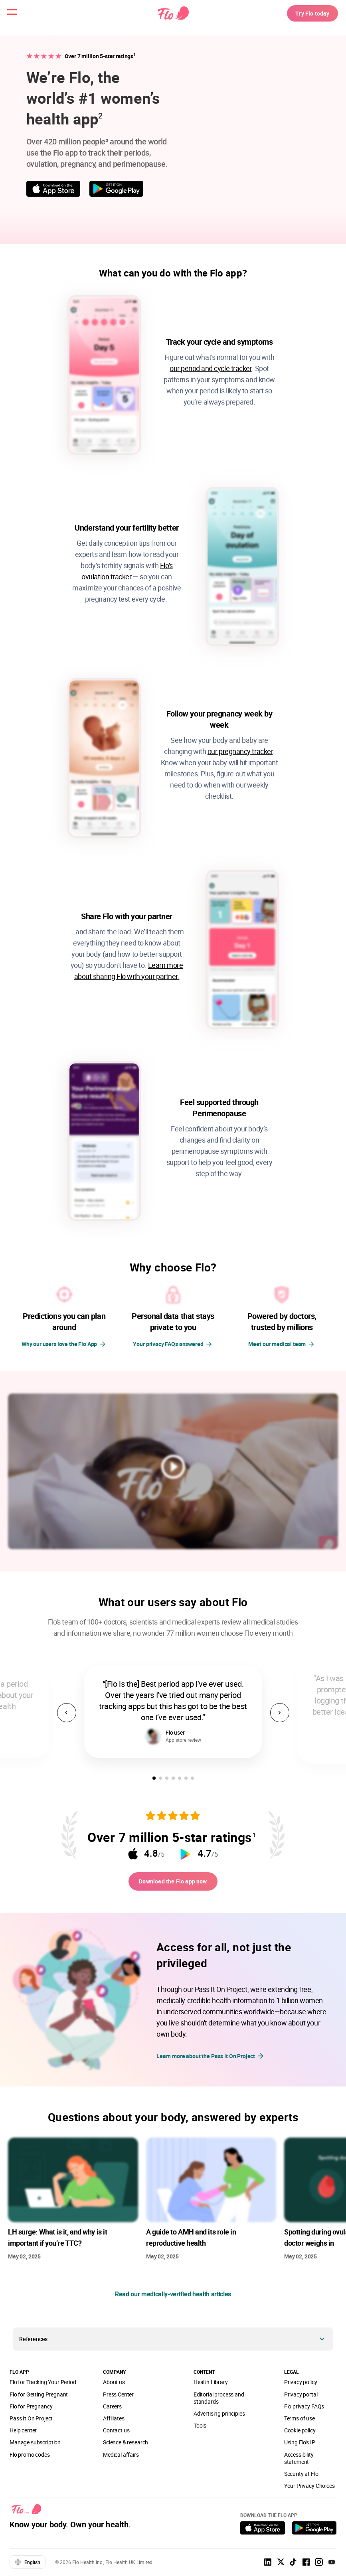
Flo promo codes (30, 2458)
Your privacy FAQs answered (168, 1344)
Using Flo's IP (299, 2446)
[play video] (173, 1467)
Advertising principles (219, 2418)
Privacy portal (301, 2398)
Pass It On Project (31, 2422)
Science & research (125, 2446)
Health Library (211, 2386)
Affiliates (113, 2422)
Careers (112, 2410)
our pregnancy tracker (240, 751)
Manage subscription (35, 2446)
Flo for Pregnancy (31, 2410)
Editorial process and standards (219, 2402)
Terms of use (299, 2422)
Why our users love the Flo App (59, 1344)
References (33, 2343)
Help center (23, 2434)
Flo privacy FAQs (304, 2410)
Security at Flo (301, 2478)
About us (114, 2386)
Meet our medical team (277, 1344)
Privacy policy (300, 2386)
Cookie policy (300, 2434)
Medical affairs (121, 2458)
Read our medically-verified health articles (173, 2298)
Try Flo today (304, 17)
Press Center (118, 2398)
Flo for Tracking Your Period (43, 2386)
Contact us (116, 2434)
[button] (154, 1778)
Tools (200, 2430)
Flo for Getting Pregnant (39, 2398)
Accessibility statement (299, 2462)
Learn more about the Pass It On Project (210, 2060)
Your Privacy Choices (309, 2490)
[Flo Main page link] (173, 18)
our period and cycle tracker (210, 368)
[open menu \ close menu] (18, 18)
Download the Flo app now (173, 1883)
